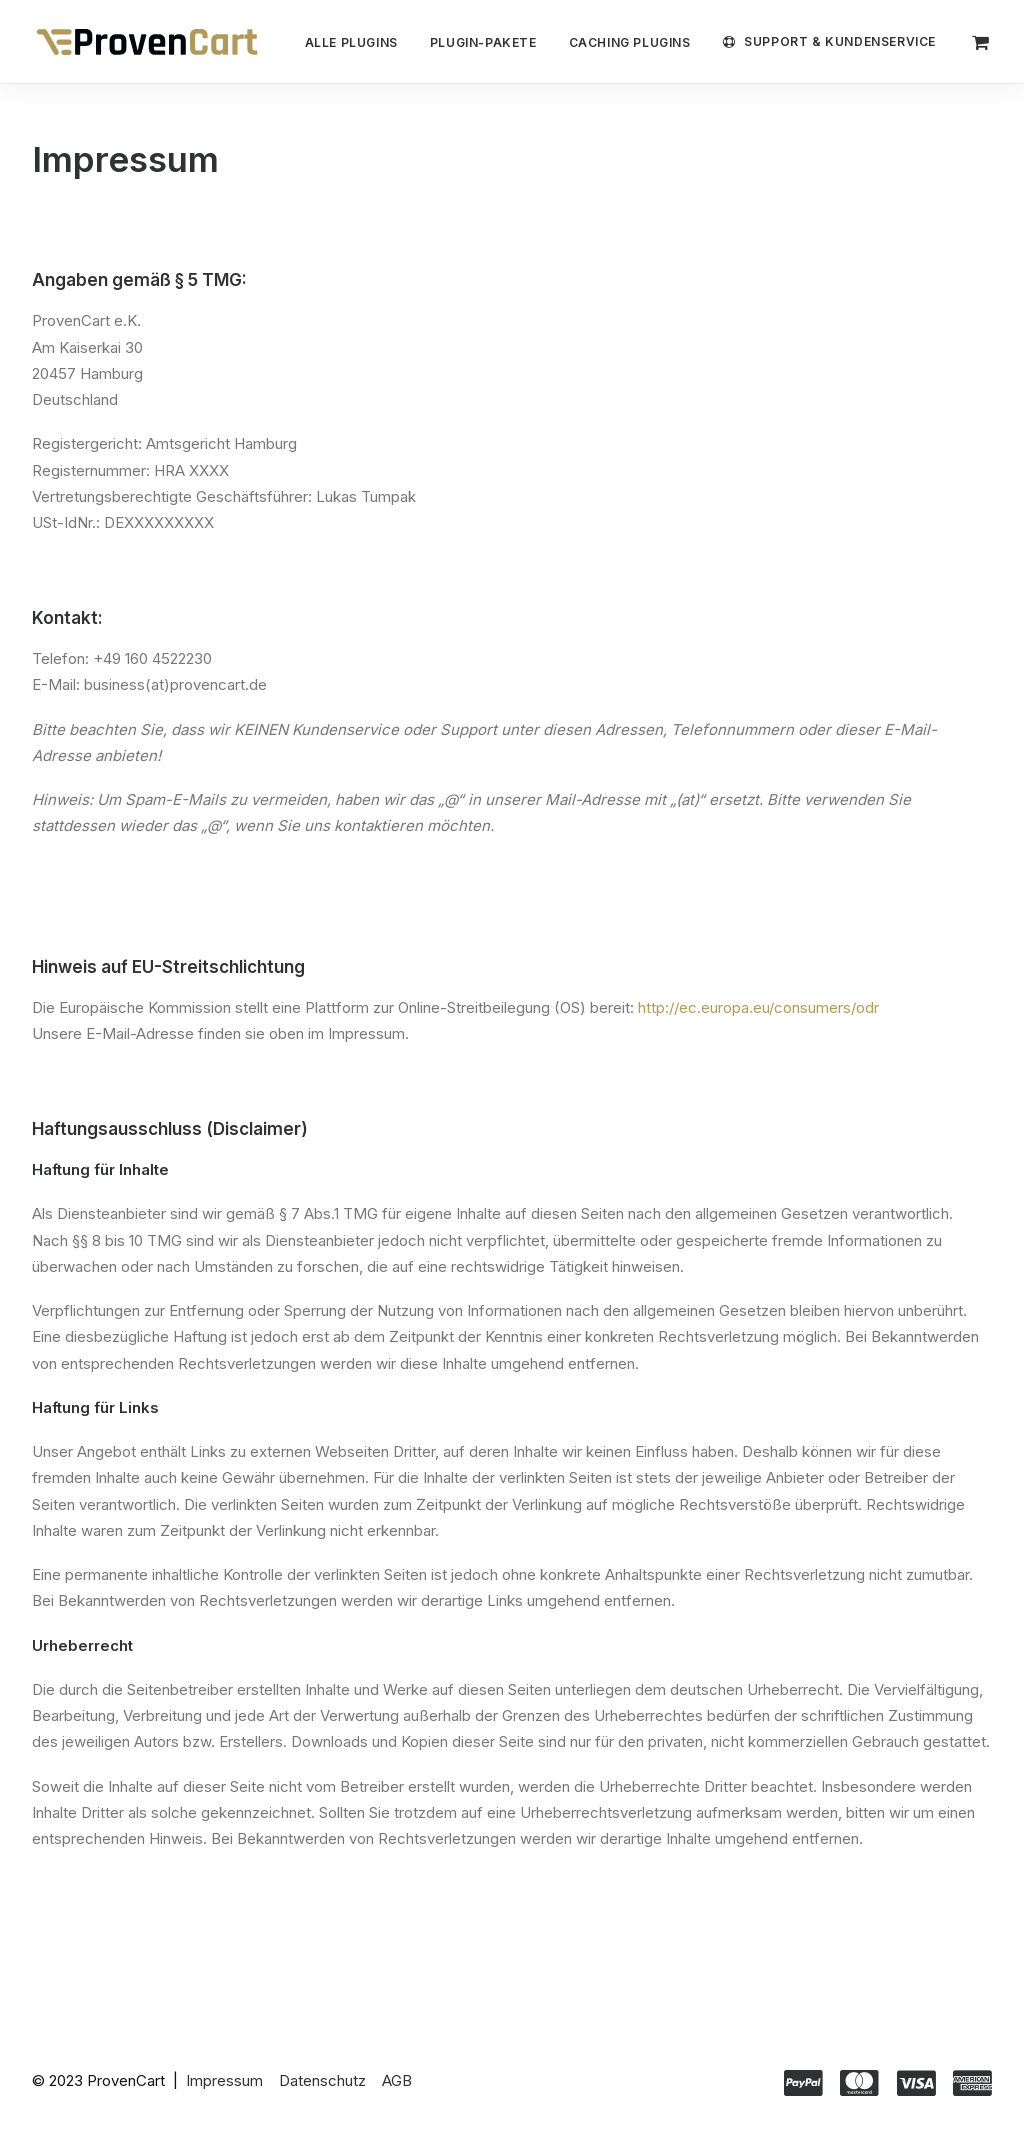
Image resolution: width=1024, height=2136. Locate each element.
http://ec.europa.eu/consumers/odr (758, 1007)
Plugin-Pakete (483, 42)
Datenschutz (322, 2080)
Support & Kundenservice (840, 41)
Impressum (224, 2080)
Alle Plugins (351, 42)
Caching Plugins (630, 42)
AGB (397, 2080)
